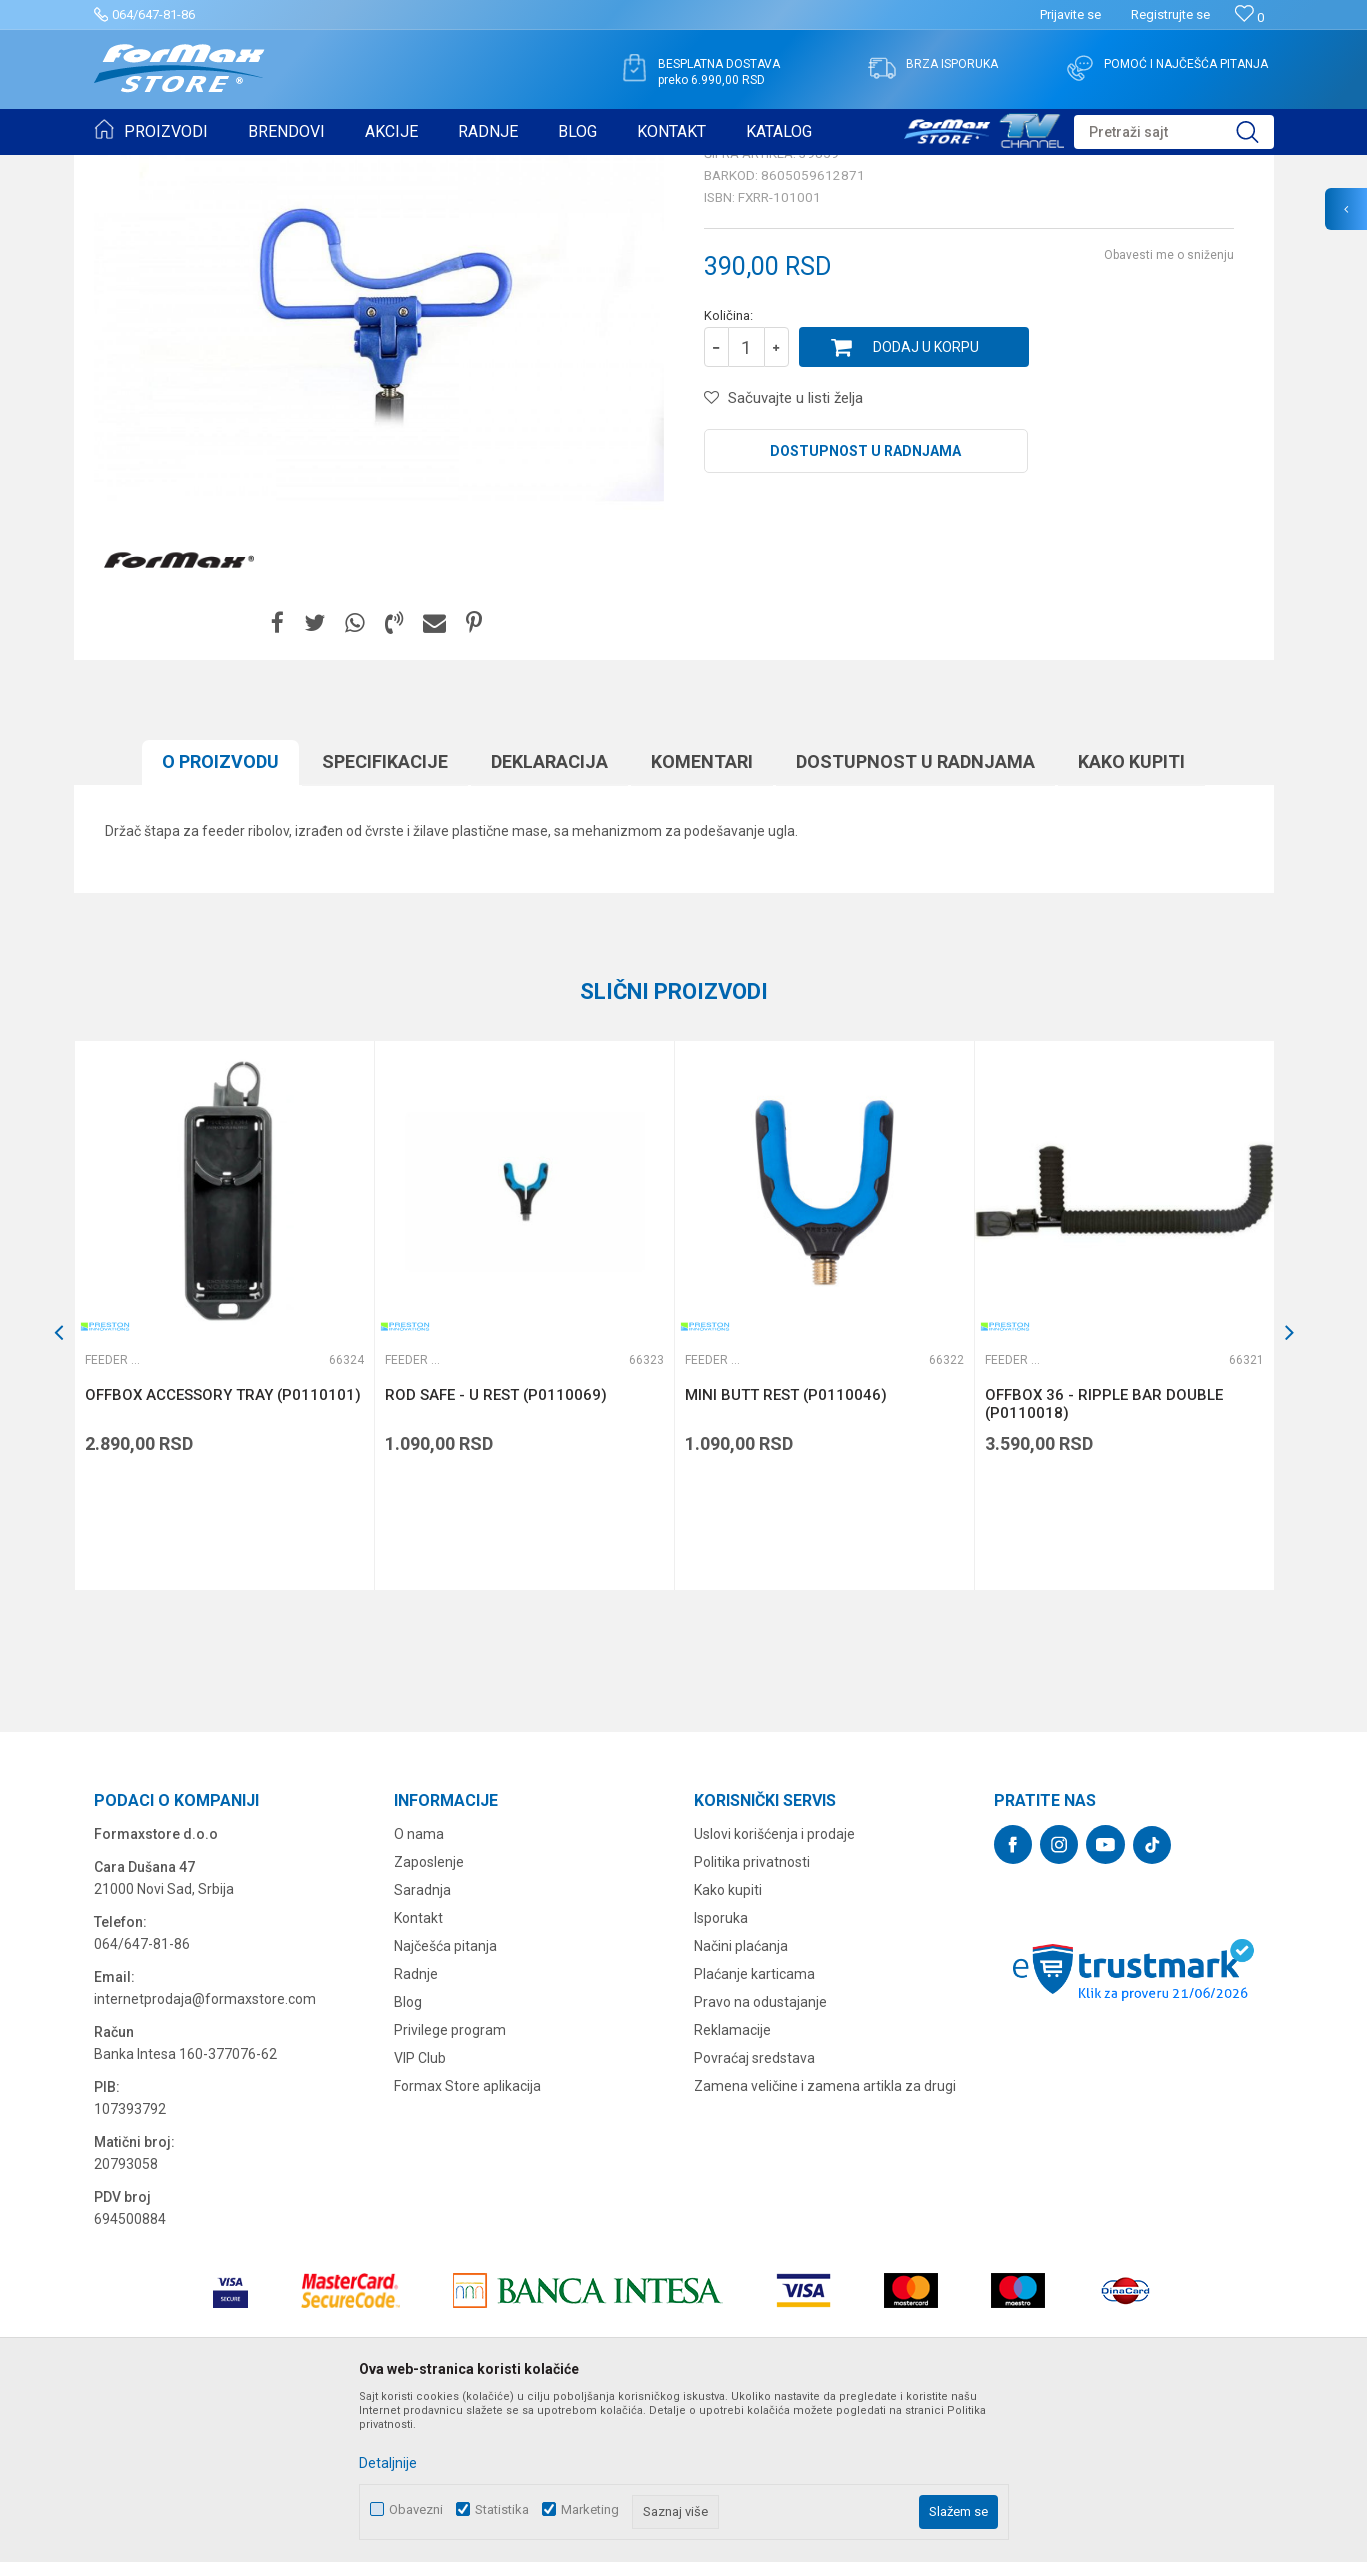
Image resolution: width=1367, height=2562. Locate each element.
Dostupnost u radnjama (865, 606)
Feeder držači (468, 168)
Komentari (702, 916)
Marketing (590, 2509)
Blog (408, 2157)
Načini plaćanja (741, 2101)
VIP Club (420, 2213)
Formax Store (130, 168)
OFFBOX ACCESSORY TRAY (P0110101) (223, 1550)
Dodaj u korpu (926, 502)
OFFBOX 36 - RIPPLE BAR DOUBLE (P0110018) (1104, 1559)
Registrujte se (1170, 14)
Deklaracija (549, 916)
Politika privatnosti (752, 2017)
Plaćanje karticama (754, 2129)
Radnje (416, 2129)
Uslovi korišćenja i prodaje (774, 1989)
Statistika (502, 2509)
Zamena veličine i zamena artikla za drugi (825, 2241)
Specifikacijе (385, 916)
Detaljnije (388, 2463)
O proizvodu (220, 916)
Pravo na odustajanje (760, 2157)
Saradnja (422, 2045)
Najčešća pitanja (445, 2101)
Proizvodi (207, 168)
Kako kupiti (1131, 916)
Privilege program (450, 2185)
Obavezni (416, 2509)
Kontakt (418, 2073)
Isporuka (721, 2073)
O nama (419, 1989)
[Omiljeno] (1249, 17)
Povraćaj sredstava (754, 2213)
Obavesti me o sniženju (1169, 410)
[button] (1174, 132)
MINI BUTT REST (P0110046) (786, 1550)
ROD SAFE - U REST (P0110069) (496, 1550)
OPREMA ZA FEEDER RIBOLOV (332, 168)
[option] (224, 1470)
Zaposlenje (429, 2017)
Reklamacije (732, 2185)
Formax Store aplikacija (467, 2241)
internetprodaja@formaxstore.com (205, 2154)
